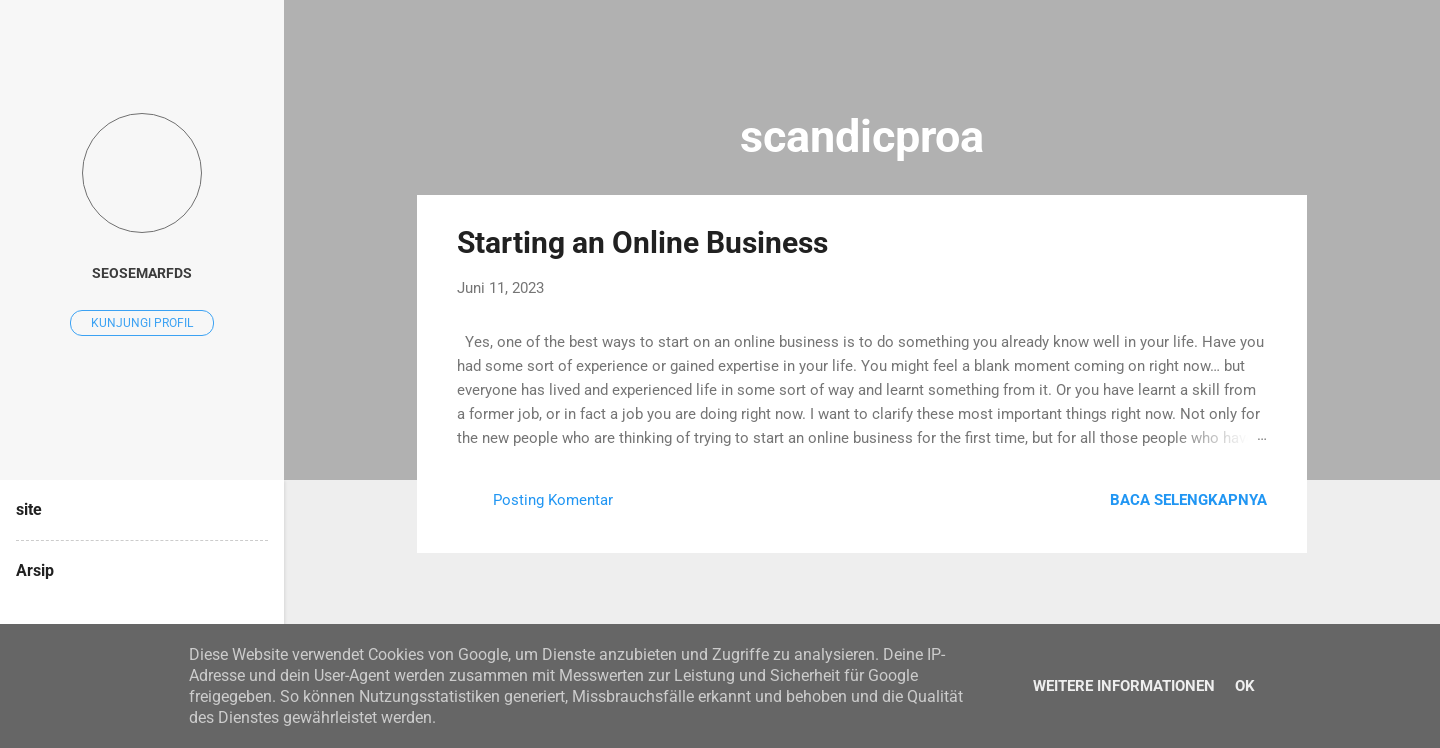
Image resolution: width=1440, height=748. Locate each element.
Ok (1245, 686)
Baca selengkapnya (1188, 500)
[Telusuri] (1295, 54)
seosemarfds (142, 273)
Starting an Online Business (642, 242)
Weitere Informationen (1124, 686)
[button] (1255, 240)
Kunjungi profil (142, 323)
